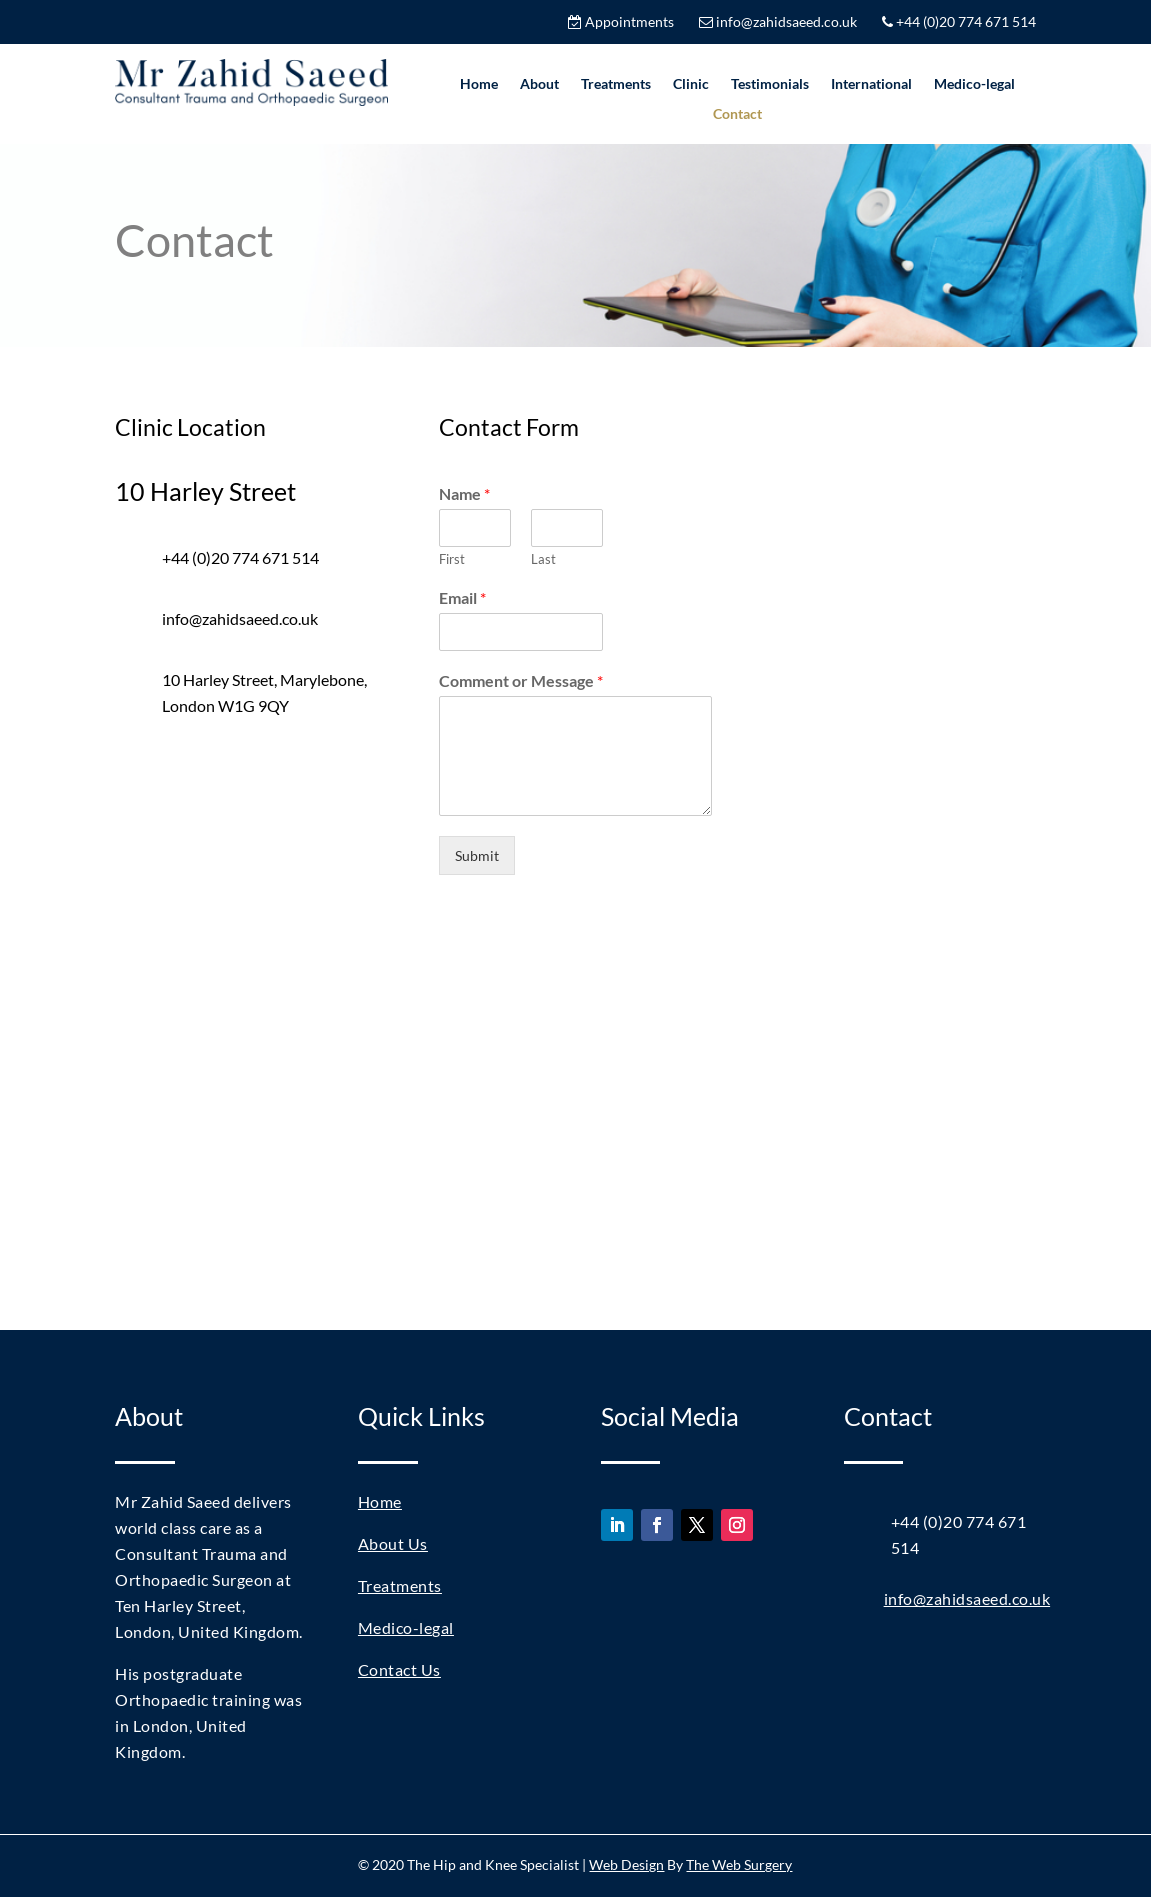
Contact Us (399, 1669)
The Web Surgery (739, 1864)
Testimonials (770, 84)
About (539, 84)
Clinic (691, 84)
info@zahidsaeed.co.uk (967, 1598)
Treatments (616, 84)
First (452, 559)
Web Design (626, 1864)
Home (479, 84)
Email (462, 597)
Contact (737, 114)
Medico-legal (974, 84)
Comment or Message (521, 680)
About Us (393, 1543)
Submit (477, 855)
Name (464, 493)
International (871, 84)
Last (543, 559)
